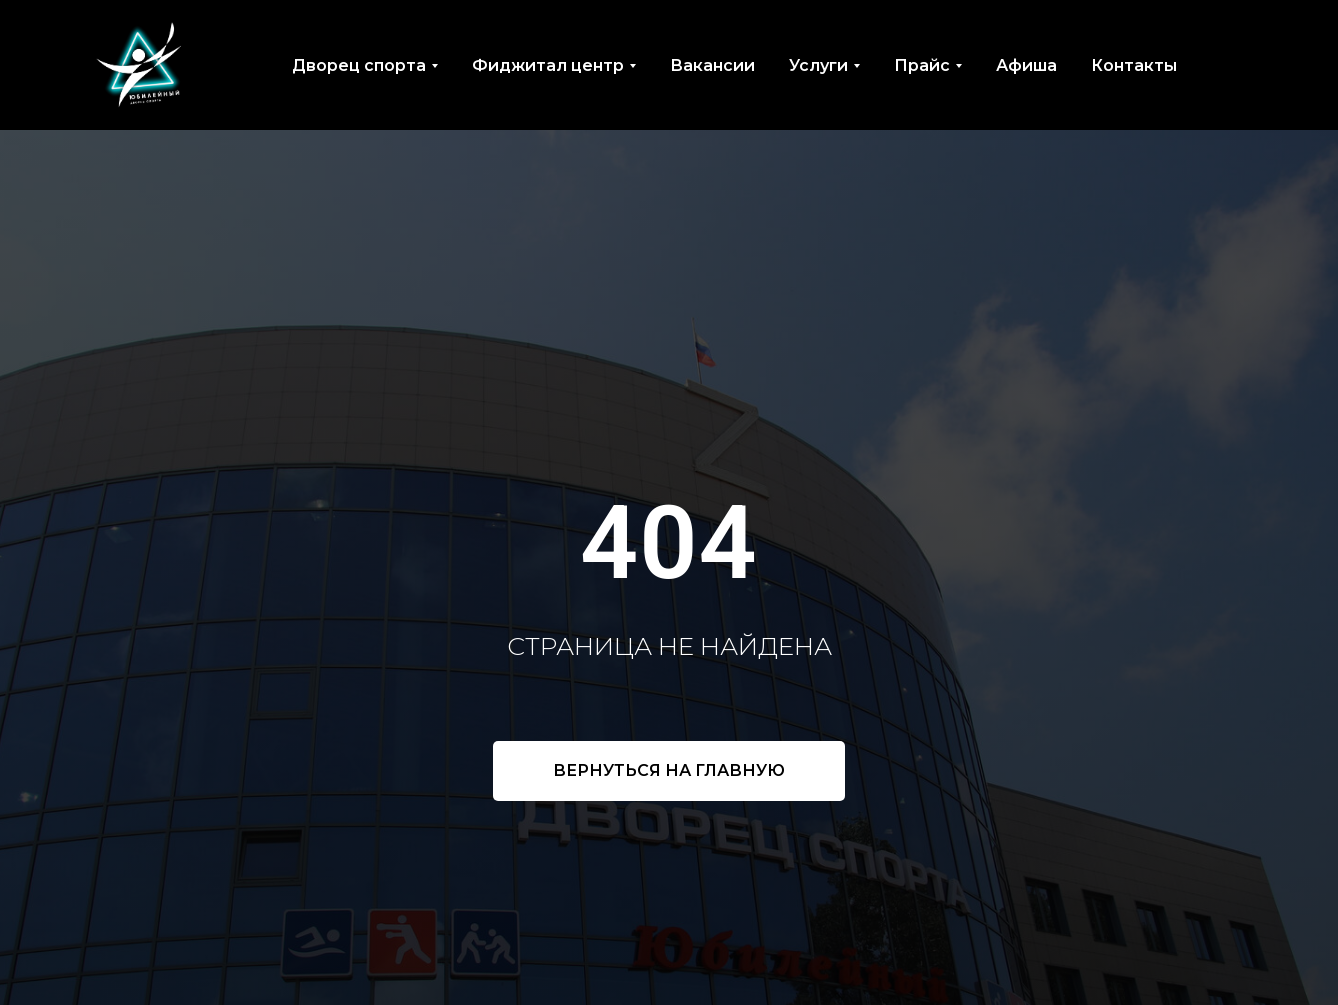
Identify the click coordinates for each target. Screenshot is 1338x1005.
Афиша (1026, 65)
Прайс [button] (922, 65)
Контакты (1134, 65)
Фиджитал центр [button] (548, 65)
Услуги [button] (818, 65)
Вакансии (712, 65)
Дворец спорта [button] (359, 65)
